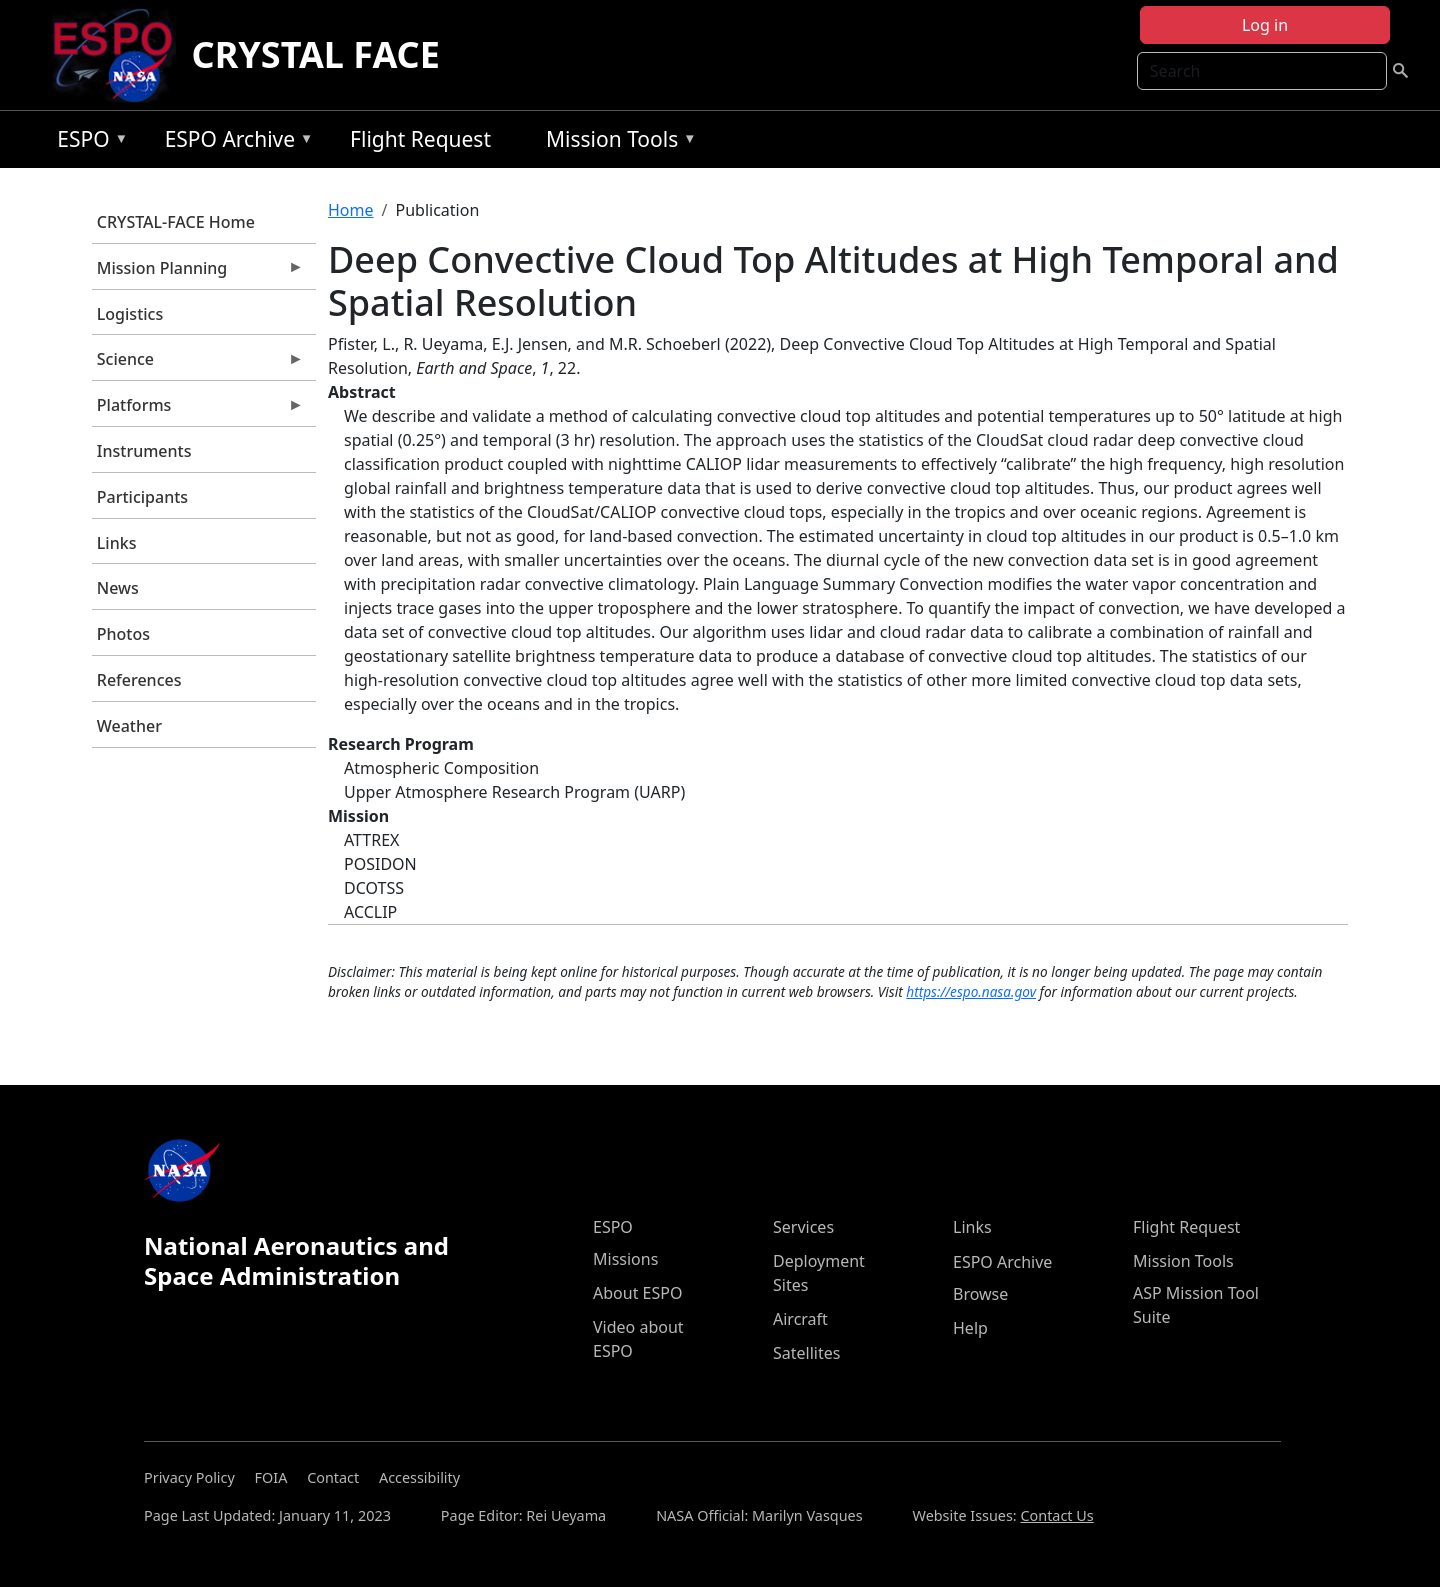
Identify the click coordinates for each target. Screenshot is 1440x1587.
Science (198, 364)
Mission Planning (198, 273)
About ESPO (637, 1293)
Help (970, 1328)
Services (803, 1227)
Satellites (806, 1353)
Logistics (130, 314)
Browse (980, 1294)
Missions (625, 1259)
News (118, 588)
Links (117, 543)
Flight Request (420, 139)
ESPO (87, 142)
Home (351, 210)
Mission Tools (616, 142)
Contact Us (1056, 1515)
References (139, 680)
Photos (123, 634)
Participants (142, 497)
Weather (129, 726)
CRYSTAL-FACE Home (176, 222)
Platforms (198, 410)
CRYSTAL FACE (316, 54)
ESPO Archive (234, 142)
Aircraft (800, 1319)
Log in (1265, 25)
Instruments (144, 451)
